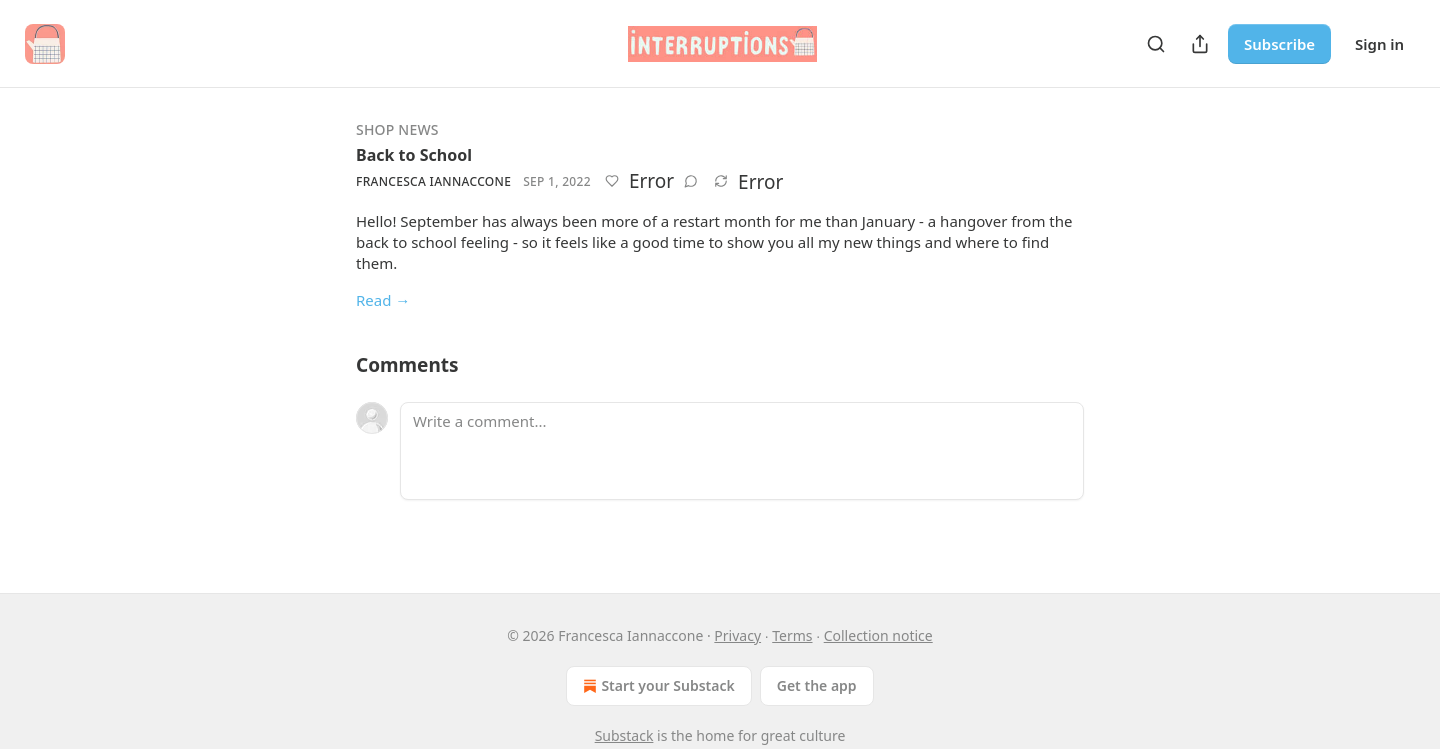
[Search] (1156, 44)
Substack (624, 735)
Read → (383, 300)
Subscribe (1279, 44)
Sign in (1379, 44)
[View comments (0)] (691, 181)
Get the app (817, 685)
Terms (792, 635)
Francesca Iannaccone (433, 181)
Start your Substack (656, 686)
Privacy (737, 635)
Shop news (397, 129)
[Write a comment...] (742, 451)
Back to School (414, 155)
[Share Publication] (1200, 44)
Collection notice (878, 635)
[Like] (612, 181)
